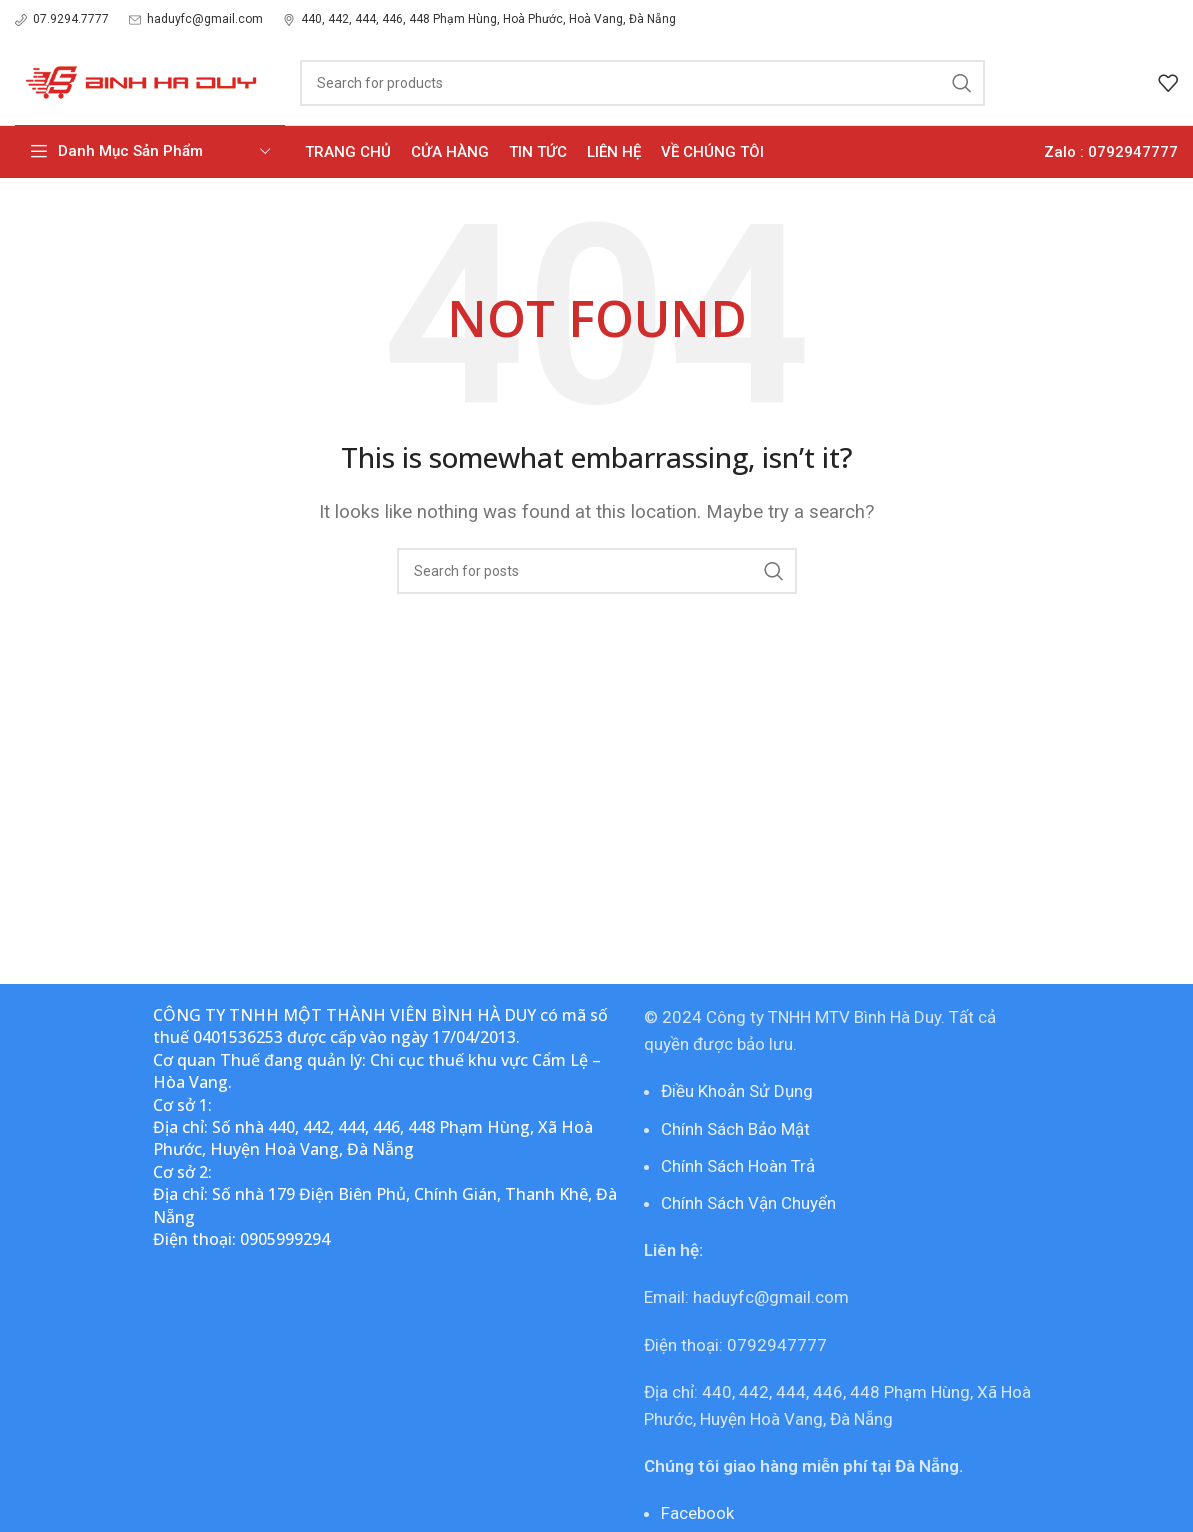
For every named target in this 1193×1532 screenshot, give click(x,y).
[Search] (642, 83)
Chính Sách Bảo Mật (735, 1129)
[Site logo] (137, 81)
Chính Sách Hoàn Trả (738, 1166)
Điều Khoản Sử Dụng (737, 1091)
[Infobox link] (62, 19)
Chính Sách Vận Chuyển (748, 1203)
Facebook (697, 1513)
